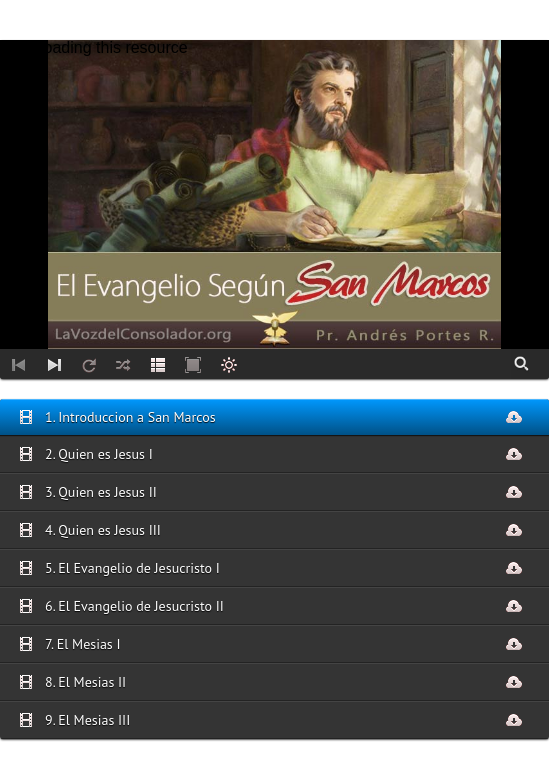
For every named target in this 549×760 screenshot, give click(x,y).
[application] (274, 194)
